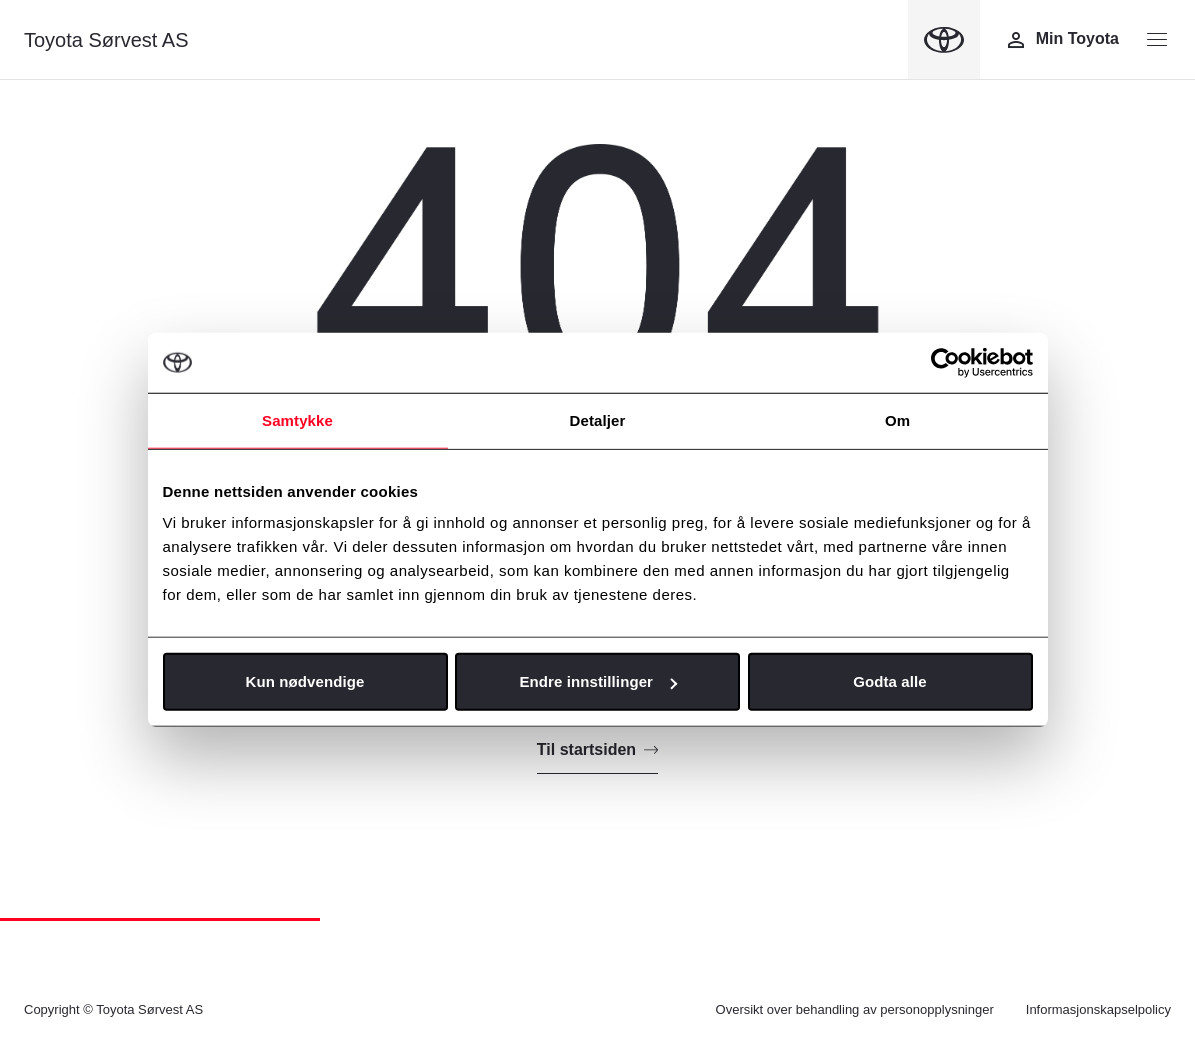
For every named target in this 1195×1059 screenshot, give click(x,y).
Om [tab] (897, 419)
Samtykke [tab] (297, 419)
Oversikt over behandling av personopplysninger (855, 1009)
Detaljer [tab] (598, 419)
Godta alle (890, 681)
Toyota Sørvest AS (106, 40)
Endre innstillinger (598, 681)
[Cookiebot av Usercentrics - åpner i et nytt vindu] (945, 362)
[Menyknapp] (1157, 40)
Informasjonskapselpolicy (1098, 1009)
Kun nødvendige (305, 681)
